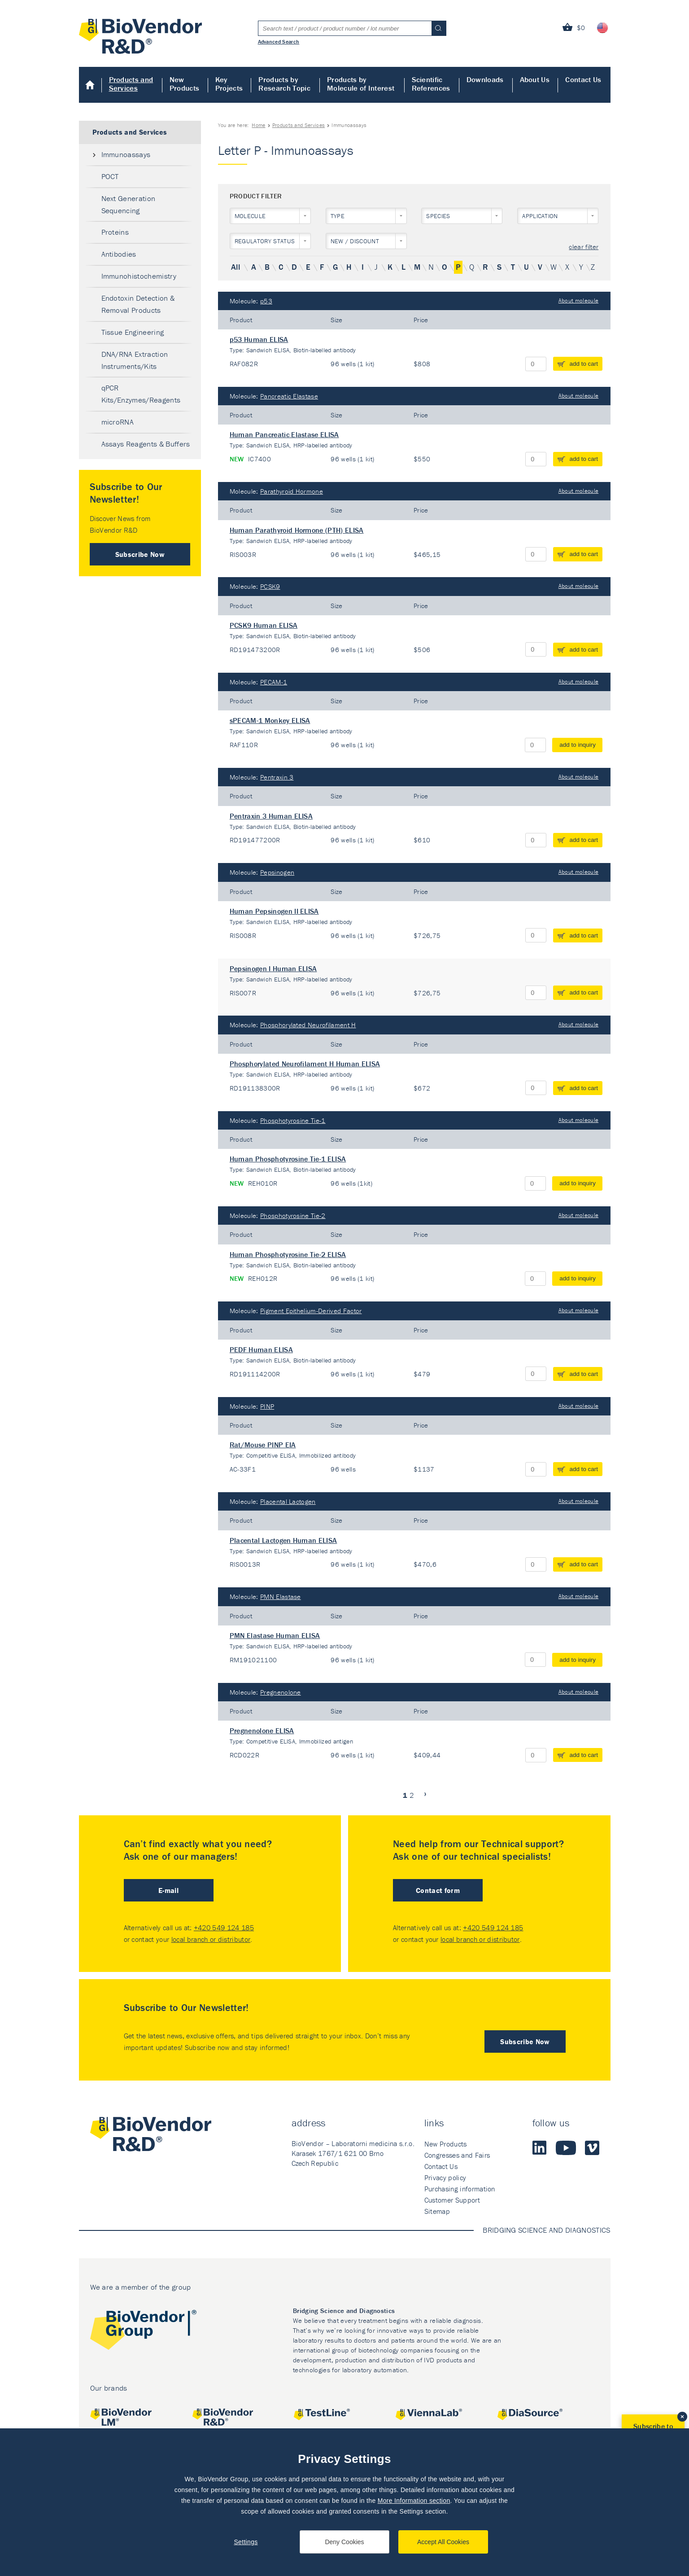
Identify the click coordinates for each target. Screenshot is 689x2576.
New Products (185, 83)
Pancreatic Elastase (289, 396)
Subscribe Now (140, 554)
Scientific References (431, 83)
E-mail (168, 1890)
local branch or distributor (211, 1939)
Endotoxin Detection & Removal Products (138, 304)
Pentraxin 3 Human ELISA (271, 815)
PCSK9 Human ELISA (263, 625)
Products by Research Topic (284, 83)
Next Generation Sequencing (128, 204)
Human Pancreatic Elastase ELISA (284, 434)
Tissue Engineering (132, 332)
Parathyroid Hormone (291, 491)
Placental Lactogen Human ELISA (283, 1540)
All (235, 267)
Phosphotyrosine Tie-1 (293, 1120)
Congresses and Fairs (457, 2155)
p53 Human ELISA (259, 339)
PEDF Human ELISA (261, 1349)
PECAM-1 (273, 682)
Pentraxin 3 (277, 777)
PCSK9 (270, 586)
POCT (110, 176)
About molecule (578, 300)
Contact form (438, 1890)
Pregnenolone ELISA (262, 1730)
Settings (245, 2541)
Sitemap (437, 2211)
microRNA (117, 422)
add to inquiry (577, 744)
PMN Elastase (280, 1596)
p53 (266, 301)
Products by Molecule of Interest (360, 83)
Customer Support (452, 2199)
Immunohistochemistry (138, 276)
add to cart (584, 363)
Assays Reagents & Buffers (145, 444)
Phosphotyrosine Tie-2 (293, 1215)
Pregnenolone (280, 1692)
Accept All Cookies (443, 2541)
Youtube (566, 2148)
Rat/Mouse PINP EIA (263, 1444)
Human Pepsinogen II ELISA (274, 911)
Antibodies (118, 254)
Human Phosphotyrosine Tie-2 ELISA (288, 1254)
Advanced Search (279, 41)
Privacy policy (445, 2177)
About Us (535, 79)
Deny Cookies (344, 2541)
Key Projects (229, 83)
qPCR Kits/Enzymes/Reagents (141, 394)
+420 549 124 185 (224, 1927)
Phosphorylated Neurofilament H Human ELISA (305, 1063)
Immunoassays (126, 154)
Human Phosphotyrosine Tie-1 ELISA (288, 1158)
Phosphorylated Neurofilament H (308, 1025)
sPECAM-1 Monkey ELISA (270, 720)
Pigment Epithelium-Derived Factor (311, 1310)
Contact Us (583, 79)
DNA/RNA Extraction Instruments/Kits (134, 360)
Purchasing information (459, 2188)
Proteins (115, 232)
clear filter (583, 247)
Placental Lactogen (288, 1501)
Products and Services (131, 83)
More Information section (414, 2500)
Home (90, 85)
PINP (267, 1406)
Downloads (485, 79)
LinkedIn (539, 2148)
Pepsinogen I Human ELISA (273, 968)
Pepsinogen (277, 872)
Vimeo (592, 2148)
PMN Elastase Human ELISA (275, 1635)
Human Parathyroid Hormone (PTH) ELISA (297, 530)
